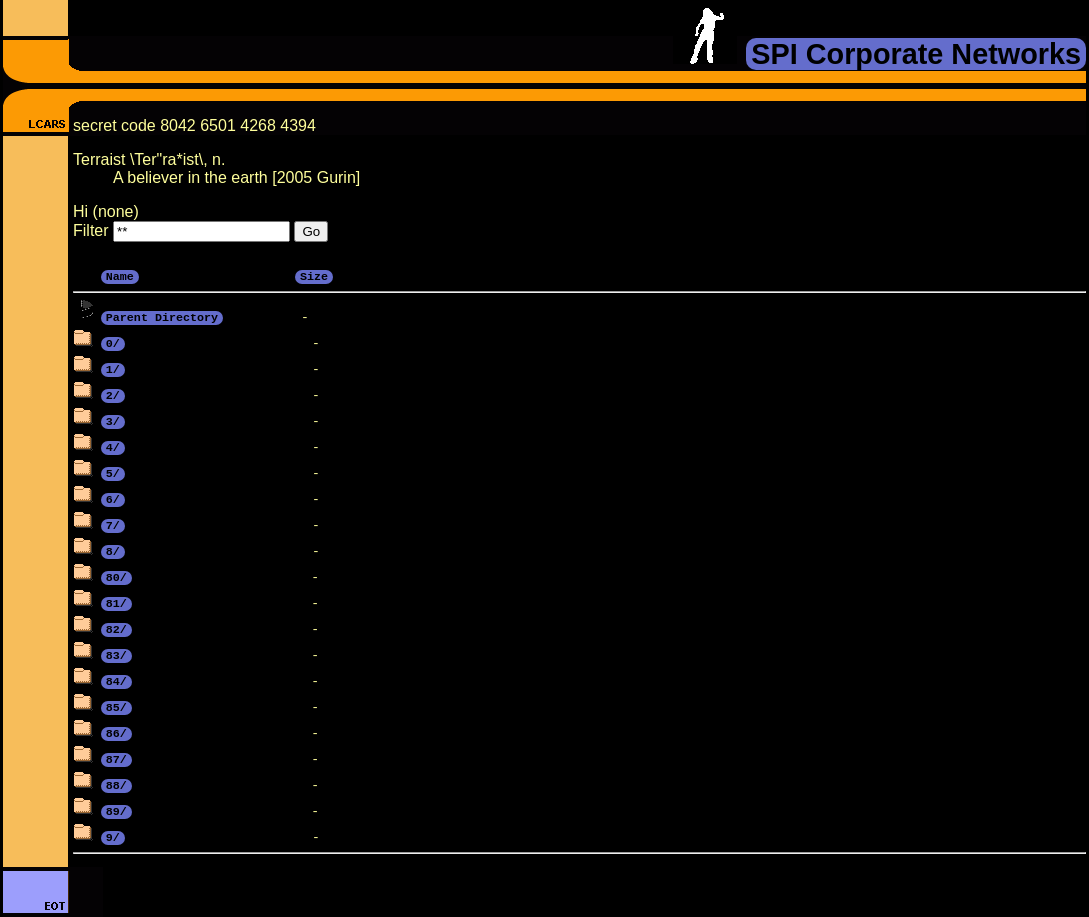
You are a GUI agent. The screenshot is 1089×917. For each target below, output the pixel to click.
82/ (116, 628)
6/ (113, 498)
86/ (116, 732)
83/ (116, 654)
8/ (113, 550)
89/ (116, 810)
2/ (113, 394)
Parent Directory (162, 316)
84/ (116, 680)
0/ (113, 342)
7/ (113, 524)
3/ (113, 420)
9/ (113, 836)
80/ (116, 576)
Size (314, 275)
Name (120, 275)
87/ (116, 758)
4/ (113, 446)
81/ (116, 602)
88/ (116, 784)
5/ (113, 472)
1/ (113, 368)
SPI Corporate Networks (916, 54)
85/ (116, 706)
